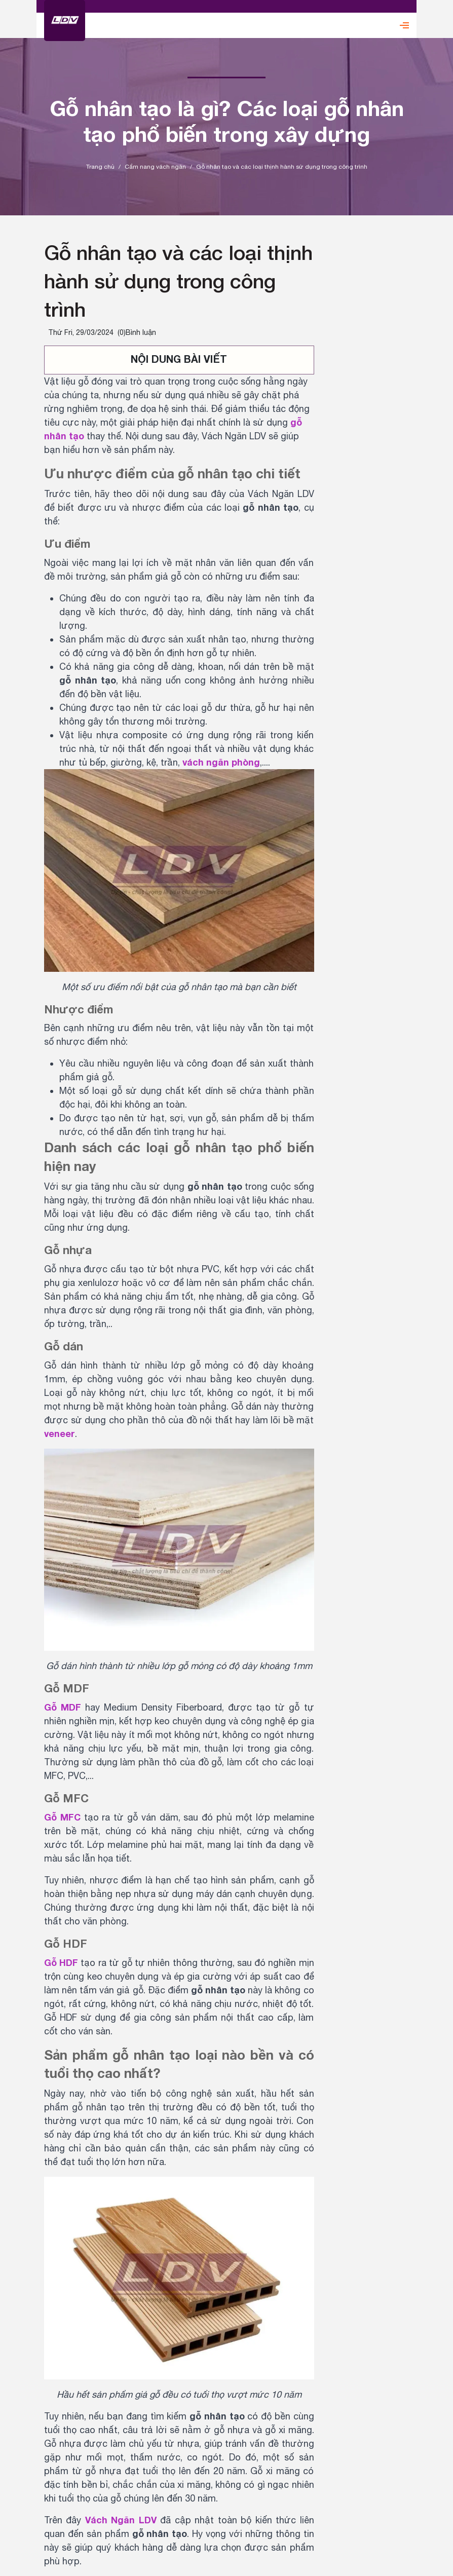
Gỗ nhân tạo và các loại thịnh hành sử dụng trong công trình (178, 280)
